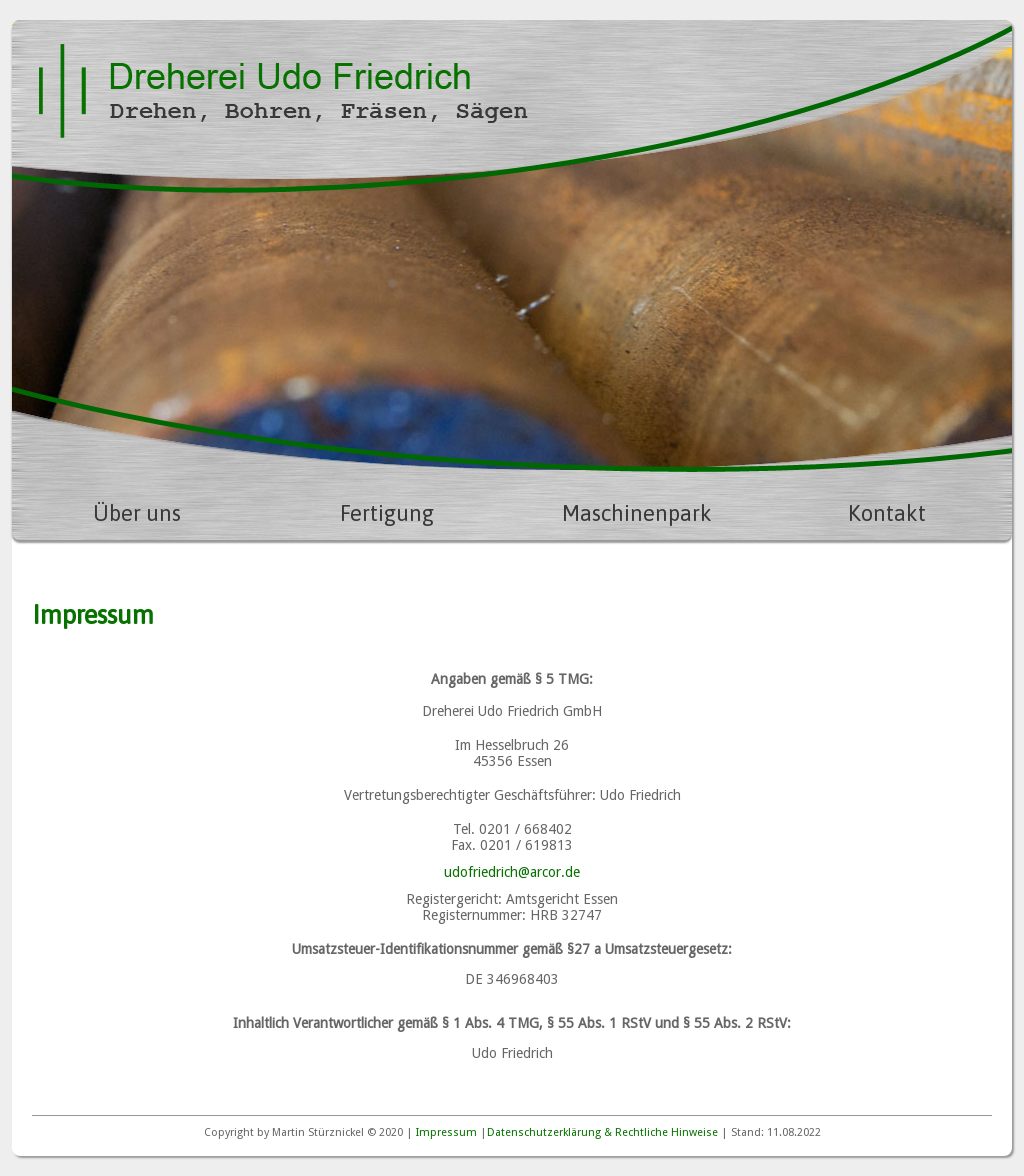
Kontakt (887, 513)
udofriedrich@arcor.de (512, 872)
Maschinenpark (637, 513)
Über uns (137, 513)
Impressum (446, 1132)
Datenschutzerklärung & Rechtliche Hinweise (602, 1132)
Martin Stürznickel (318, 1132)
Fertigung (387, 513)
